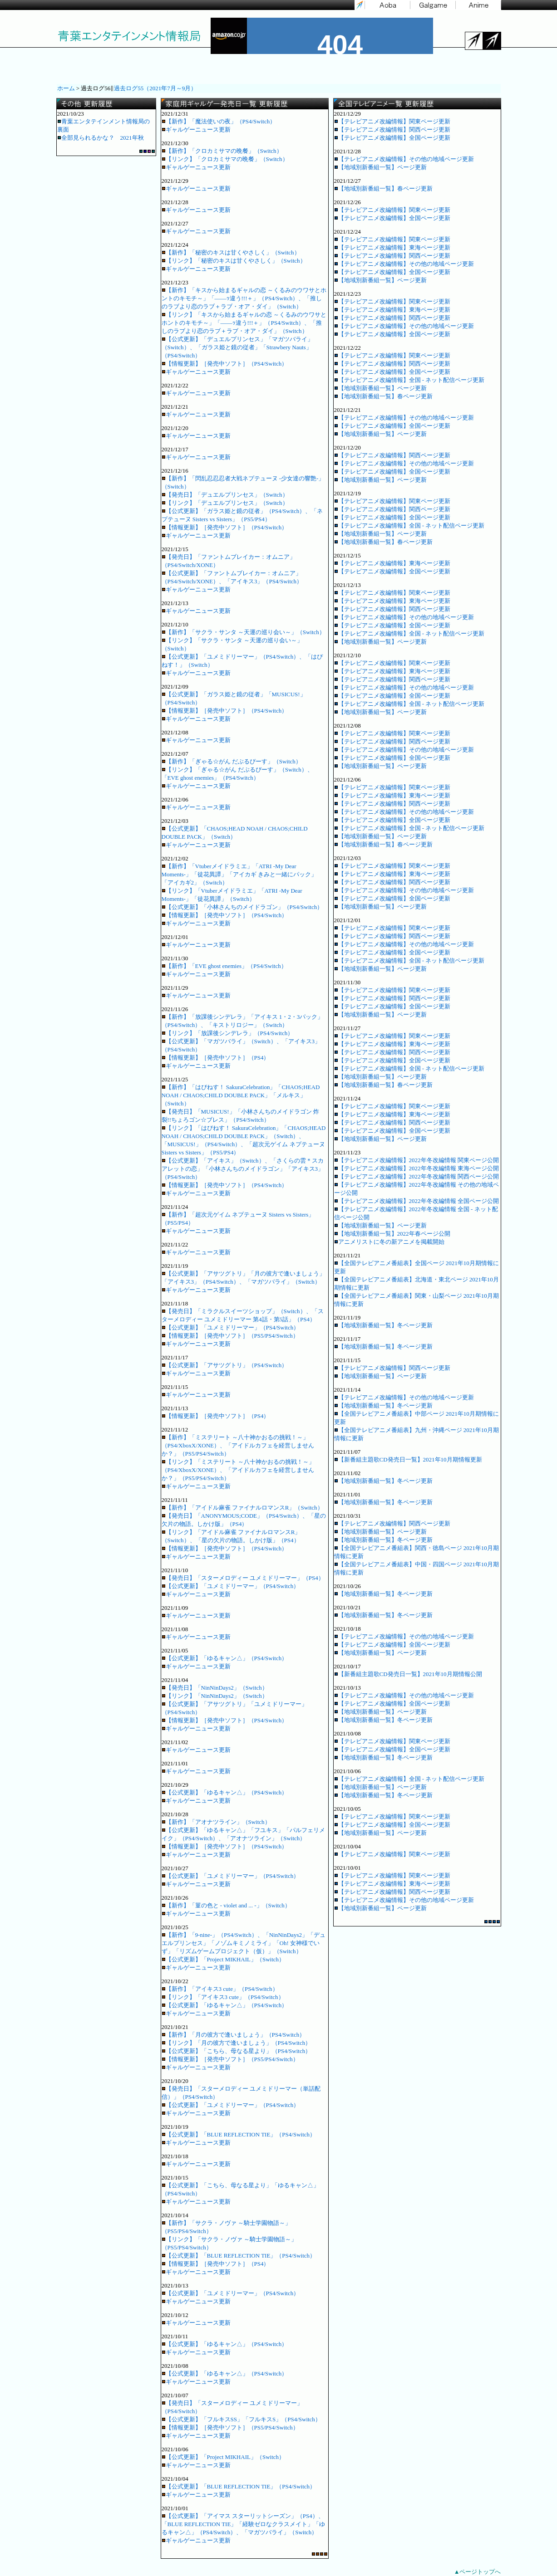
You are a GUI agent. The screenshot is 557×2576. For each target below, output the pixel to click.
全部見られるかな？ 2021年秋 (100, 137)
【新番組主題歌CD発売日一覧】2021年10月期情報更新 (408, 1459)
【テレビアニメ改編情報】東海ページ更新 (392, 247)
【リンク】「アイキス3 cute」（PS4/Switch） (223, 1997)
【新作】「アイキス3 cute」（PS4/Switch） (220, 1988)
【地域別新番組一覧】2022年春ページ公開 (392, 1233)
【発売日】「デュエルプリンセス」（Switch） (225, 494)
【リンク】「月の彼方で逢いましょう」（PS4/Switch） (236, 2042)
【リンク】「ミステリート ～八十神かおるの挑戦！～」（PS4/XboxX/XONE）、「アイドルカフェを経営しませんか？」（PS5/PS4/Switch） (238, 1469)
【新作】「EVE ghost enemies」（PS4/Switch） (224, 966)
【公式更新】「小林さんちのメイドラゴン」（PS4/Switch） (242, 907)
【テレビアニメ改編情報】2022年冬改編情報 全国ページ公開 (416, 1201)
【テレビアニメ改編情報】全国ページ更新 (392, 137)
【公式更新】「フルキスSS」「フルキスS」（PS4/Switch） (241, 2419)
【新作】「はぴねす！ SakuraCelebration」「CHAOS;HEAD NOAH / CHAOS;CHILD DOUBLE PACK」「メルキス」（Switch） (241, 1095)
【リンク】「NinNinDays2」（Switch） (215, 1695)
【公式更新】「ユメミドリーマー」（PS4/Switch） (231, 1327)
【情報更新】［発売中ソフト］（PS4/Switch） (225, 363)
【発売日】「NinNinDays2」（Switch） (215, 1687)
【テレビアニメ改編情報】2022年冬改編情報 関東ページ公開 (416, 1160)
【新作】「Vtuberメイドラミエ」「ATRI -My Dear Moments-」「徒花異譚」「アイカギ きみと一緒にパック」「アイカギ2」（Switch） (239, 874)
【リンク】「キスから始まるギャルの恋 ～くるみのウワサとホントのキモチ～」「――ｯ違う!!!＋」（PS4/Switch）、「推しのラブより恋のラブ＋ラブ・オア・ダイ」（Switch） (244, 322)
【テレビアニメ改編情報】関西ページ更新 (392, 129)
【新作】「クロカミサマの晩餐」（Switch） (222, 150)
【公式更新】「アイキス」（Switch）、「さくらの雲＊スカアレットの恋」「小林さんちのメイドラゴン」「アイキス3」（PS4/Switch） (243, 1168)
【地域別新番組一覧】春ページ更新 (383, 188)
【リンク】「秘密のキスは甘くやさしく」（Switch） (234, 260)
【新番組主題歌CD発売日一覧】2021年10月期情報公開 (408, 1674)
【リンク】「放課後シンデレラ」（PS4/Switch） (228, 1033)
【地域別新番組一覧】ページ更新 (380, 167)
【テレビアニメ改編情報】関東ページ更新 (392, 121)
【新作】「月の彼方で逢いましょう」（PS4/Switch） (234, 2034)
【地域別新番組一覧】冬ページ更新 (383, 1325)
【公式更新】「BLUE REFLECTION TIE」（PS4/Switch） (239, 2134)
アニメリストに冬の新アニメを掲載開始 (389, 1241)
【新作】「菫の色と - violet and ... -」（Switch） (226, 1905)
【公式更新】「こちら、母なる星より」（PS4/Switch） (236, 2051)
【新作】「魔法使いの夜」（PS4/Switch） (219, 121)
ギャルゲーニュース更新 (196, 129)
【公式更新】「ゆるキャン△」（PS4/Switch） (225, 1658)
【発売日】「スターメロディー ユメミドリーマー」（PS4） (243, 1577)
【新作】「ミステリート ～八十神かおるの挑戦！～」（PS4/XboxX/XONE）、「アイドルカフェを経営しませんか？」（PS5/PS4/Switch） (238, 1445)
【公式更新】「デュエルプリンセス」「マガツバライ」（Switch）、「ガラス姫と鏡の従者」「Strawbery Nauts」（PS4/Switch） (237, 347)
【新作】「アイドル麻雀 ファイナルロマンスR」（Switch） (242, 1507)
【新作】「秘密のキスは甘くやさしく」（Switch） (231, 252)
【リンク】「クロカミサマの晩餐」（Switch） (225, 159)
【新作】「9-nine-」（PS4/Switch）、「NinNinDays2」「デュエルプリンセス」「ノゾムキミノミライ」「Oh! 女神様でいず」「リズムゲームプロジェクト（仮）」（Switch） (243, 1943)
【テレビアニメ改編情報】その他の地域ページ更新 (404, 159)
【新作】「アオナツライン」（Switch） (216, 1821)
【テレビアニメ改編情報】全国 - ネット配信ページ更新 (409, 379)
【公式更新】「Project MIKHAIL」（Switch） (223, 1959)
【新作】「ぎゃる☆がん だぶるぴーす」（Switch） (231, 761)
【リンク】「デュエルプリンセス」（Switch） (225, 502)
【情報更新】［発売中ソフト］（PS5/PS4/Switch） (230, 1335)
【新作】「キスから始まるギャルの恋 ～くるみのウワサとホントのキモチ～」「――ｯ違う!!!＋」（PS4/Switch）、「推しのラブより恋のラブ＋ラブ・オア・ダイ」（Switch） (244, 298)
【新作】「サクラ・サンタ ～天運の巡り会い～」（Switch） (243, 632)
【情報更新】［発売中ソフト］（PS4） (216, 1057)
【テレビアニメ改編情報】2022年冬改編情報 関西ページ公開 (416, 1176)
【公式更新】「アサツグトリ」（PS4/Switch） (225, 1365)
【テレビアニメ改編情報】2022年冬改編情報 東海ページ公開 (416, 1168)
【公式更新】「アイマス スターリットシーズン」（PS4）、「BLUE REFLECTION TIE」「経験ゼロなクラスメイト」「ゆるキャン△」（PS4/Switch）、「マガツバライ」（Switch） (243, 2524)
